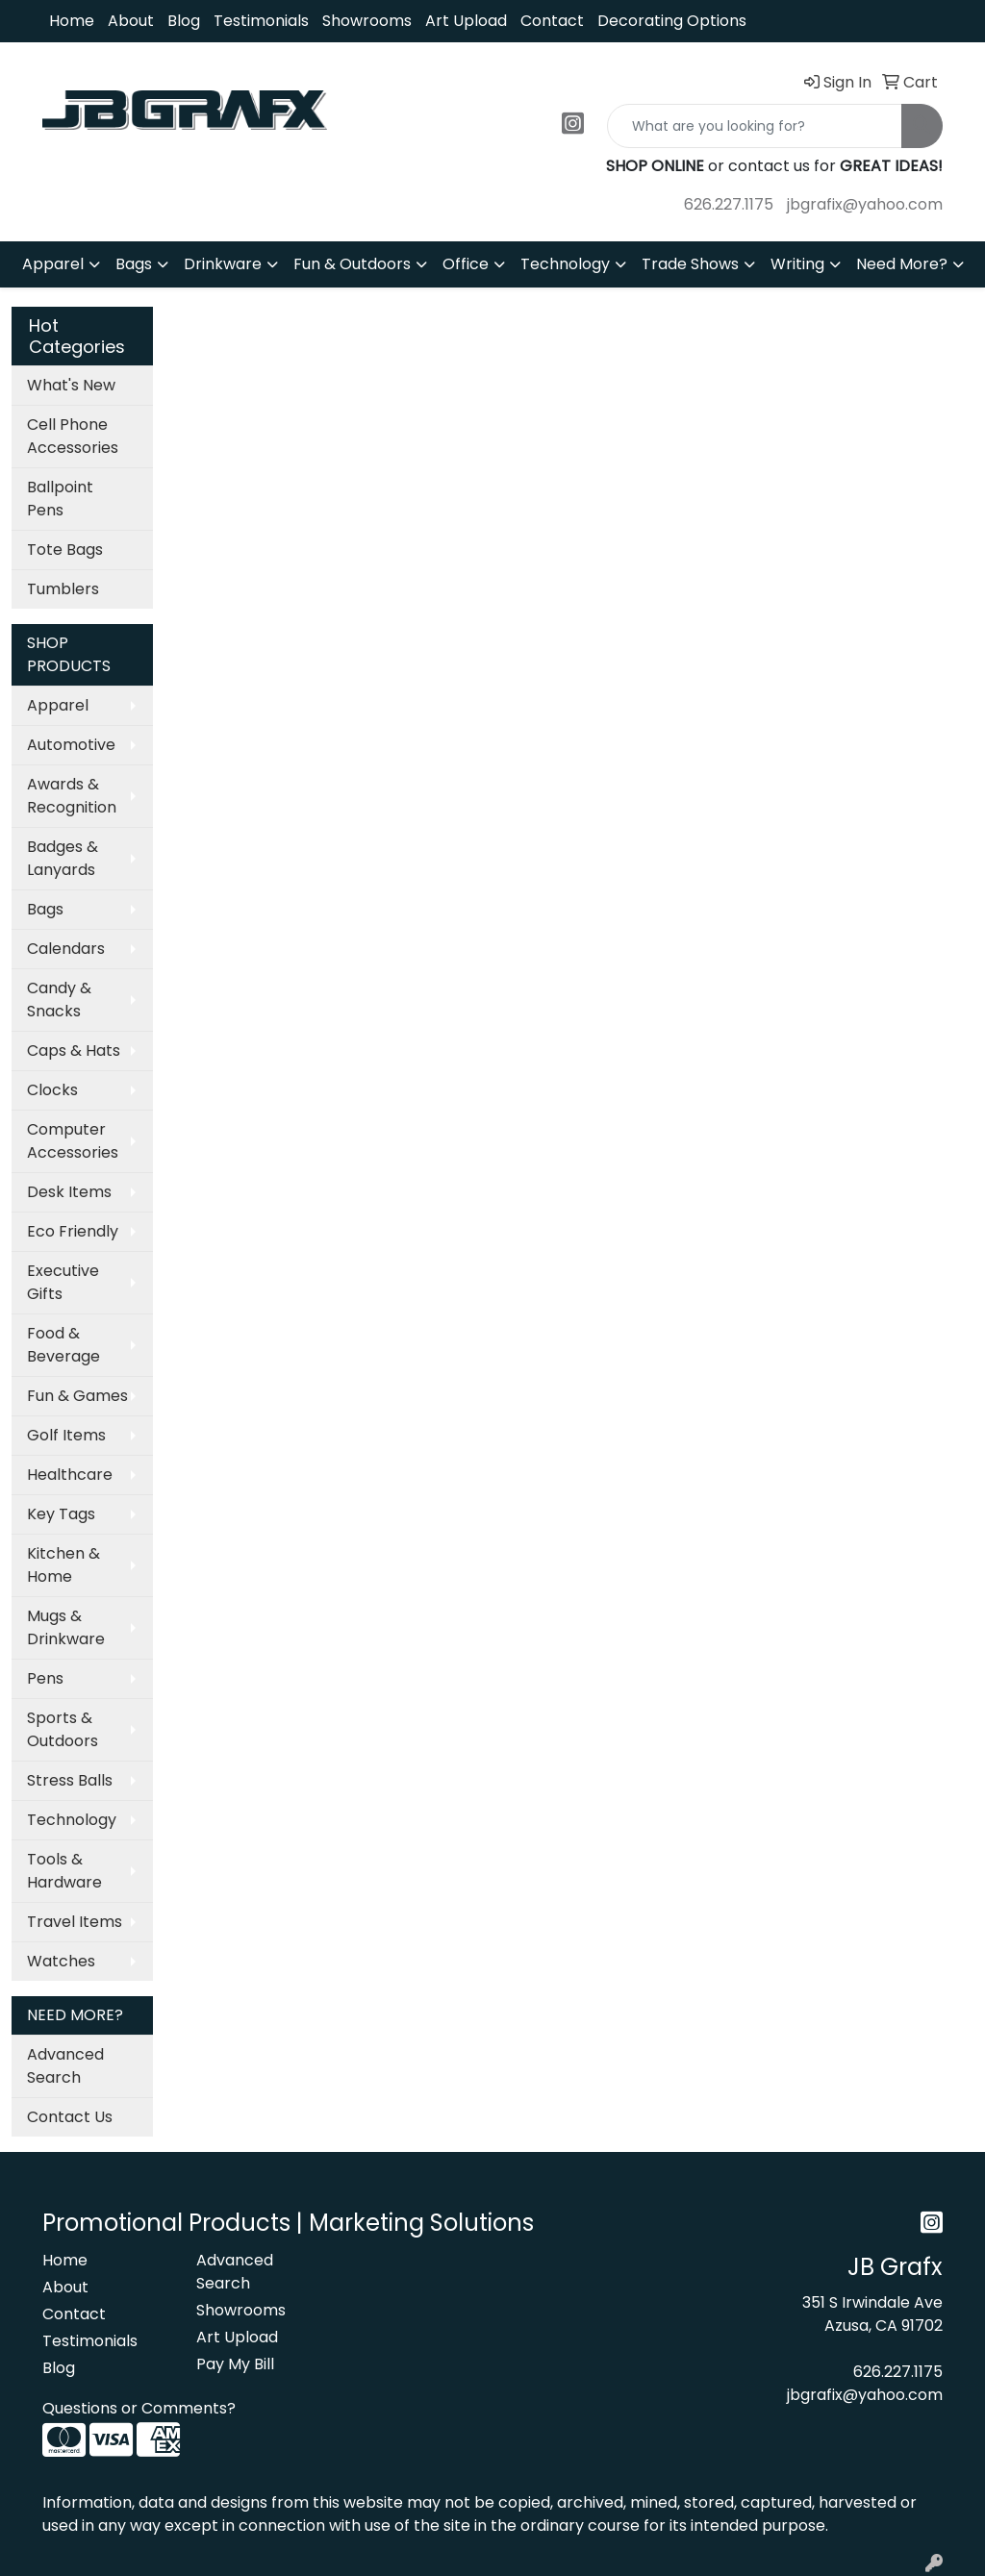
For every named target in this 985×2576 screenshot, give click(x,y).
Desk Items (69, 1192)
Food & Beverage (63, 1344)
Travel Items (74, 1922)
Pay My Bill (235, 2364)
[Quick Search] (754, 126)
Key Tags (61, 1514)
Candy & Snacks (59, 999)
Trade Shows (690, 264)
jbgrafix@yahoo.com (865, 204)
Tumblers (63, 589)
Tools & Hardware (64, 1870)
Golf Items (66, 1435)
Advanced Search (65, 2065)
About (131, 21)
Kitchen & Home (63, 1565)
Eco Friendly (72, 1231)
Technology (565, 264)
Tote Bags (65, 549)
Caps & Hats (73, 1050)
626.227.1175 (728, 204)
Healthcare (70, 1474)
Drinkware (223, 264)
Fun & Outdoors (352, 264)
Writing (797, 264)
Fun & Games (77, 1396)
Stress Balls (70, 1780)
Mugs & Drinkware (66, 1627)
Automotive (71, 745)
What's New (71, 385)
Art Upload (466, 21)
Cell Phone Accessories (72, 436)
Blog (183, 21)
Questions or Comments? (139, 2408)
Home (71, 21)
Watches (61, 1961)
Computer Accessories (72, 1140)
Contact (552, 21)
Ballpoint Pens (60, 498)
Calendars (66, 949)
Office (465, 264)
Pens (45, 1678)
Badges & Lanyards (62, 858)
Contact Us (70, 2117)
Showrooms (367, 21)
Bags (133, 264)
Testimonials (261, 21)
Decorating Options (671, 21)
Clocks (52, 1090)
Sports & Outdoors (62, 1729)
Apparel (53, 264)
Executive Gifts (63, 1282)
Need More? (901, 264)
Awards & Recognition (71, 795)
